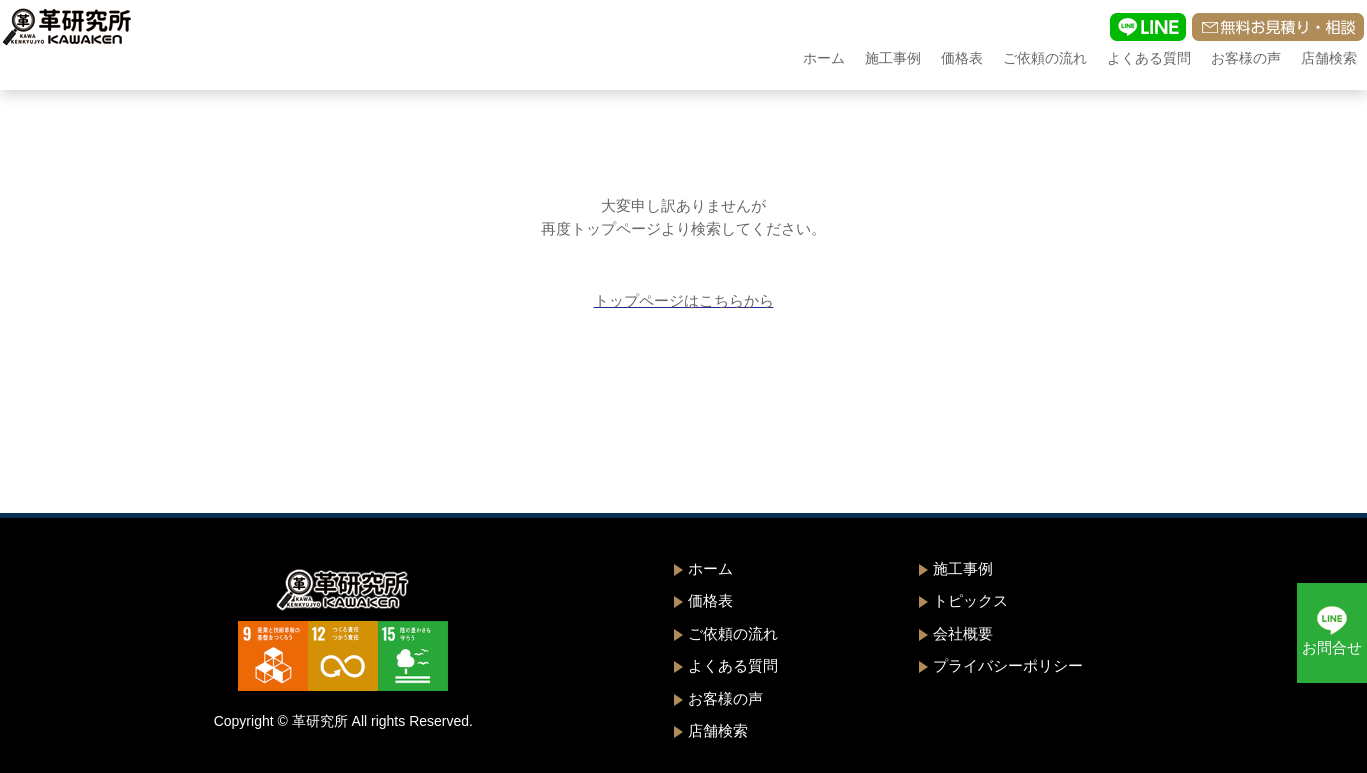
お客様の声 (1246, 58)
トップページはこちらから (684, 300)
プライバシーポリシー (1008, 665)
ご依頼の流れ (1045, 58)
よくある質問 (1149, 58)
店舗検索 (1329, 58)
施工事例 (893, 58)
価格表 (962, 58)
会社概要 (963, 633)
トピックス (970, 600)
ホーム (824, 58)
